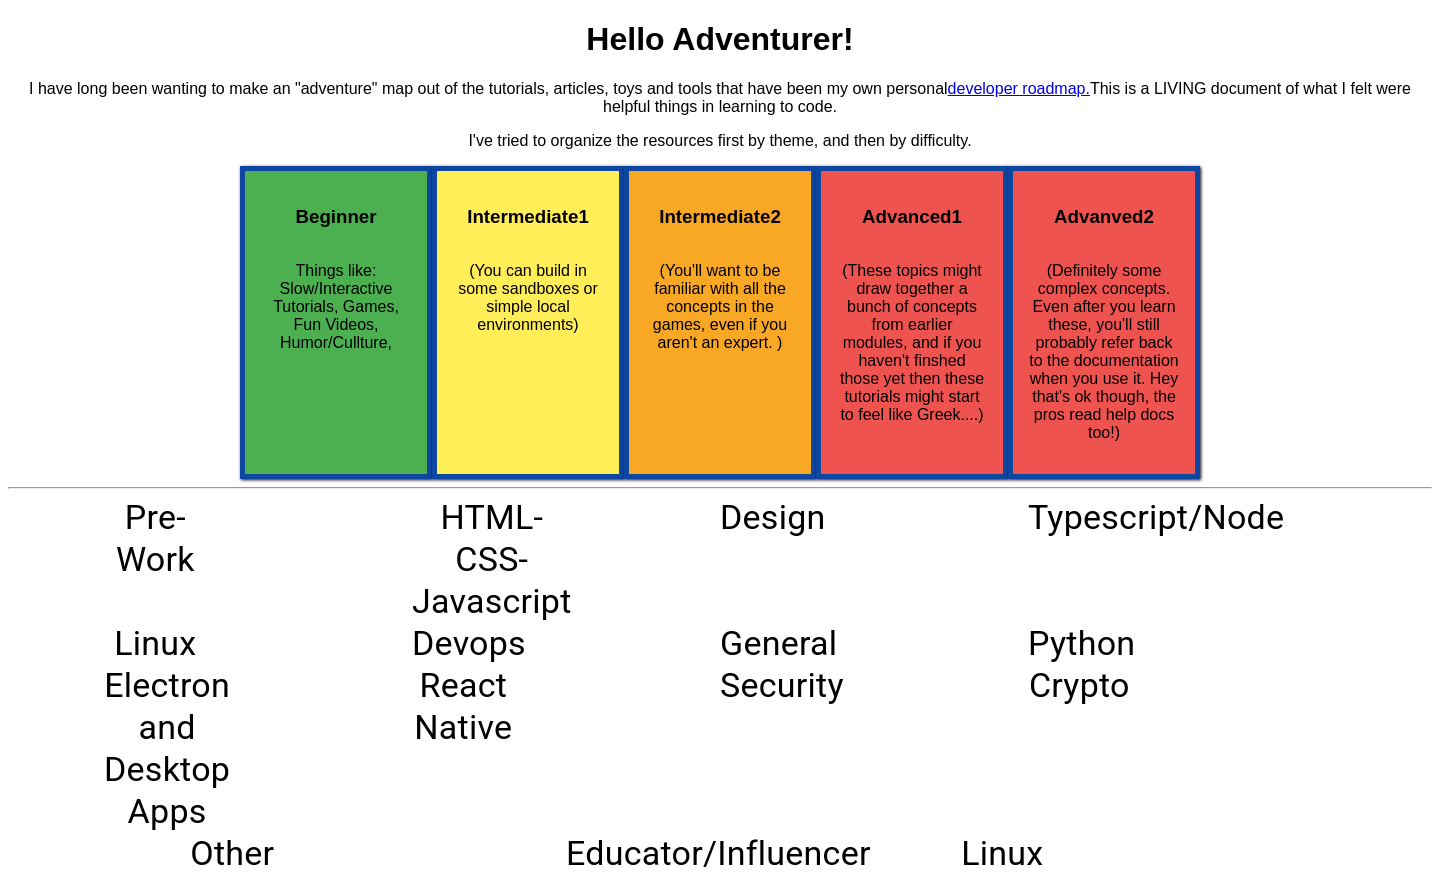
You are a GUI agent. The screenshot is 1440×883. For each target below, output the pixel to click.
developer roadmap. (1019, 88)
